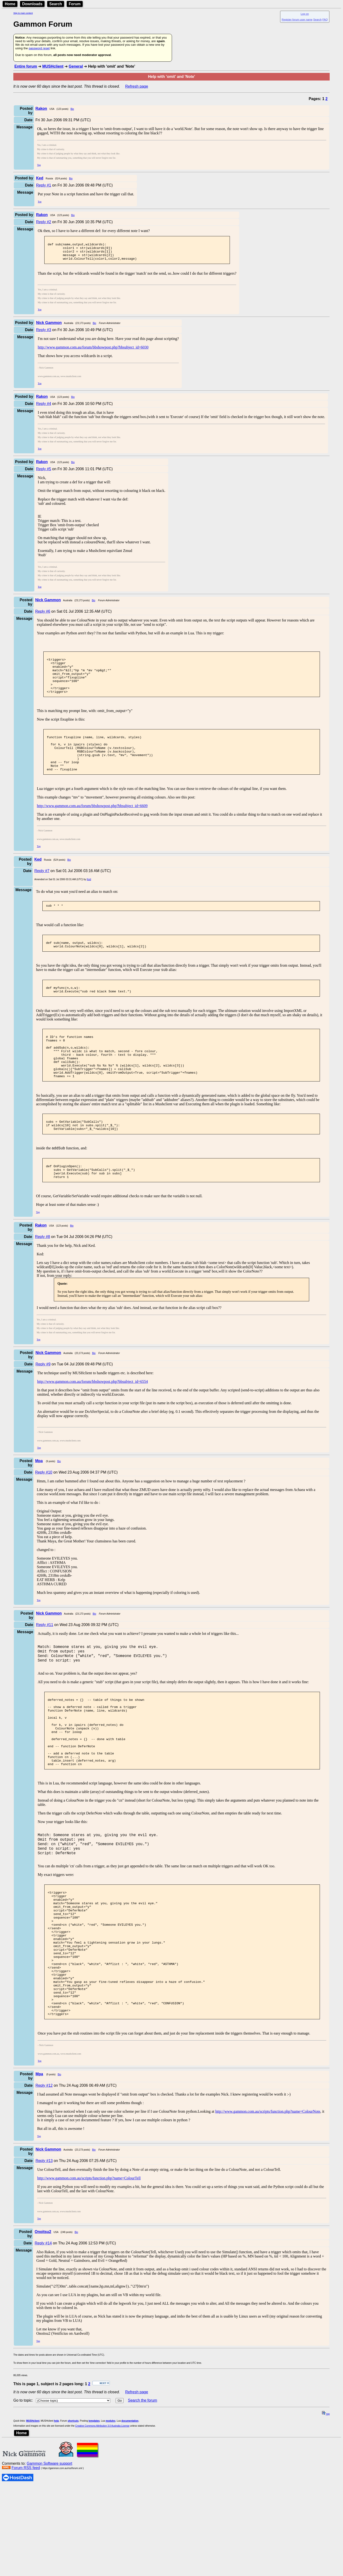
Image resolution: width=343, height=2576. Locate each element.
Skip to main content (23, 13)
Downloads (32, 4)
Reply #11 (44, 1667)
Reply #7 (41, 891)
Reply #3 (43, 334)
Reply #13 (44, 2251)
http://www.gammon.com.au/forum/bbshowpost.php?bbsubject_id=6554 (92, 1424)
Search (55, 4)
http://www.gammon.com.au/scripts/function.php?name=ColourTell (89, 2268)
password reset (39, 48)
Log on (305, 13)
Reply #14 (43, 2333)
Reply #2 (43, 222)
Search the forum (142, 2490)
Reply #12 (44, 2175)
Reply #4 (43, 408)
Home (10, 4)
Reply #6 (42, 616)
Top (39, 165)
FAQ (325, 19)
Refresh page (136, 86)
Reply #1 (43, 185)
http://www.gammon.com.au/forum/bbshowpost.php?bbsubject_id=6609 (92, 826)
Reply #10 (43, 1514)
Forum (75, 4)
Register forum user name (297, 19)
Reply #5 (43, 473)
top (326, 2504)
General (76, 66)
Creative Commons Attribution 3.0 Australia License (102, 2516)
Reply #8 (42, 1279)
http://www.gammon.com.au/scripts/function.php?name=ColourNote (267, 2201)
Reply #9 (42, 1406)
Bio (72, 109)
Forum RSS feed (25, 2558)
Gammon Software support (49, 2553)
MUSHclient (52, 66)
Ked (89, 899)
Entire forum (25, 66)
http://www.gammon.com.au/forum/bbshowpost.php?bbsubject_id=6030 (93, 351)
